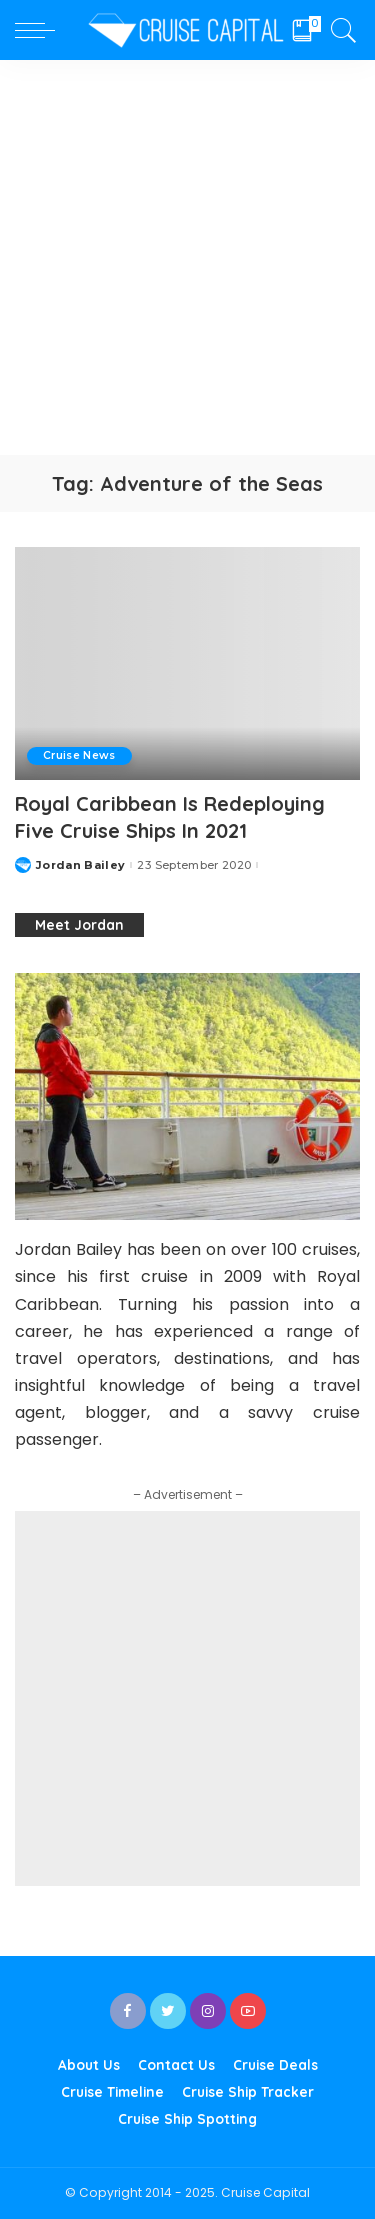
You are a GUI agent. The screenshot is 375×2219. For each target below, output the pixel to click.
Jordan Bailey (80, 865)
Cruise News (79, 755)
